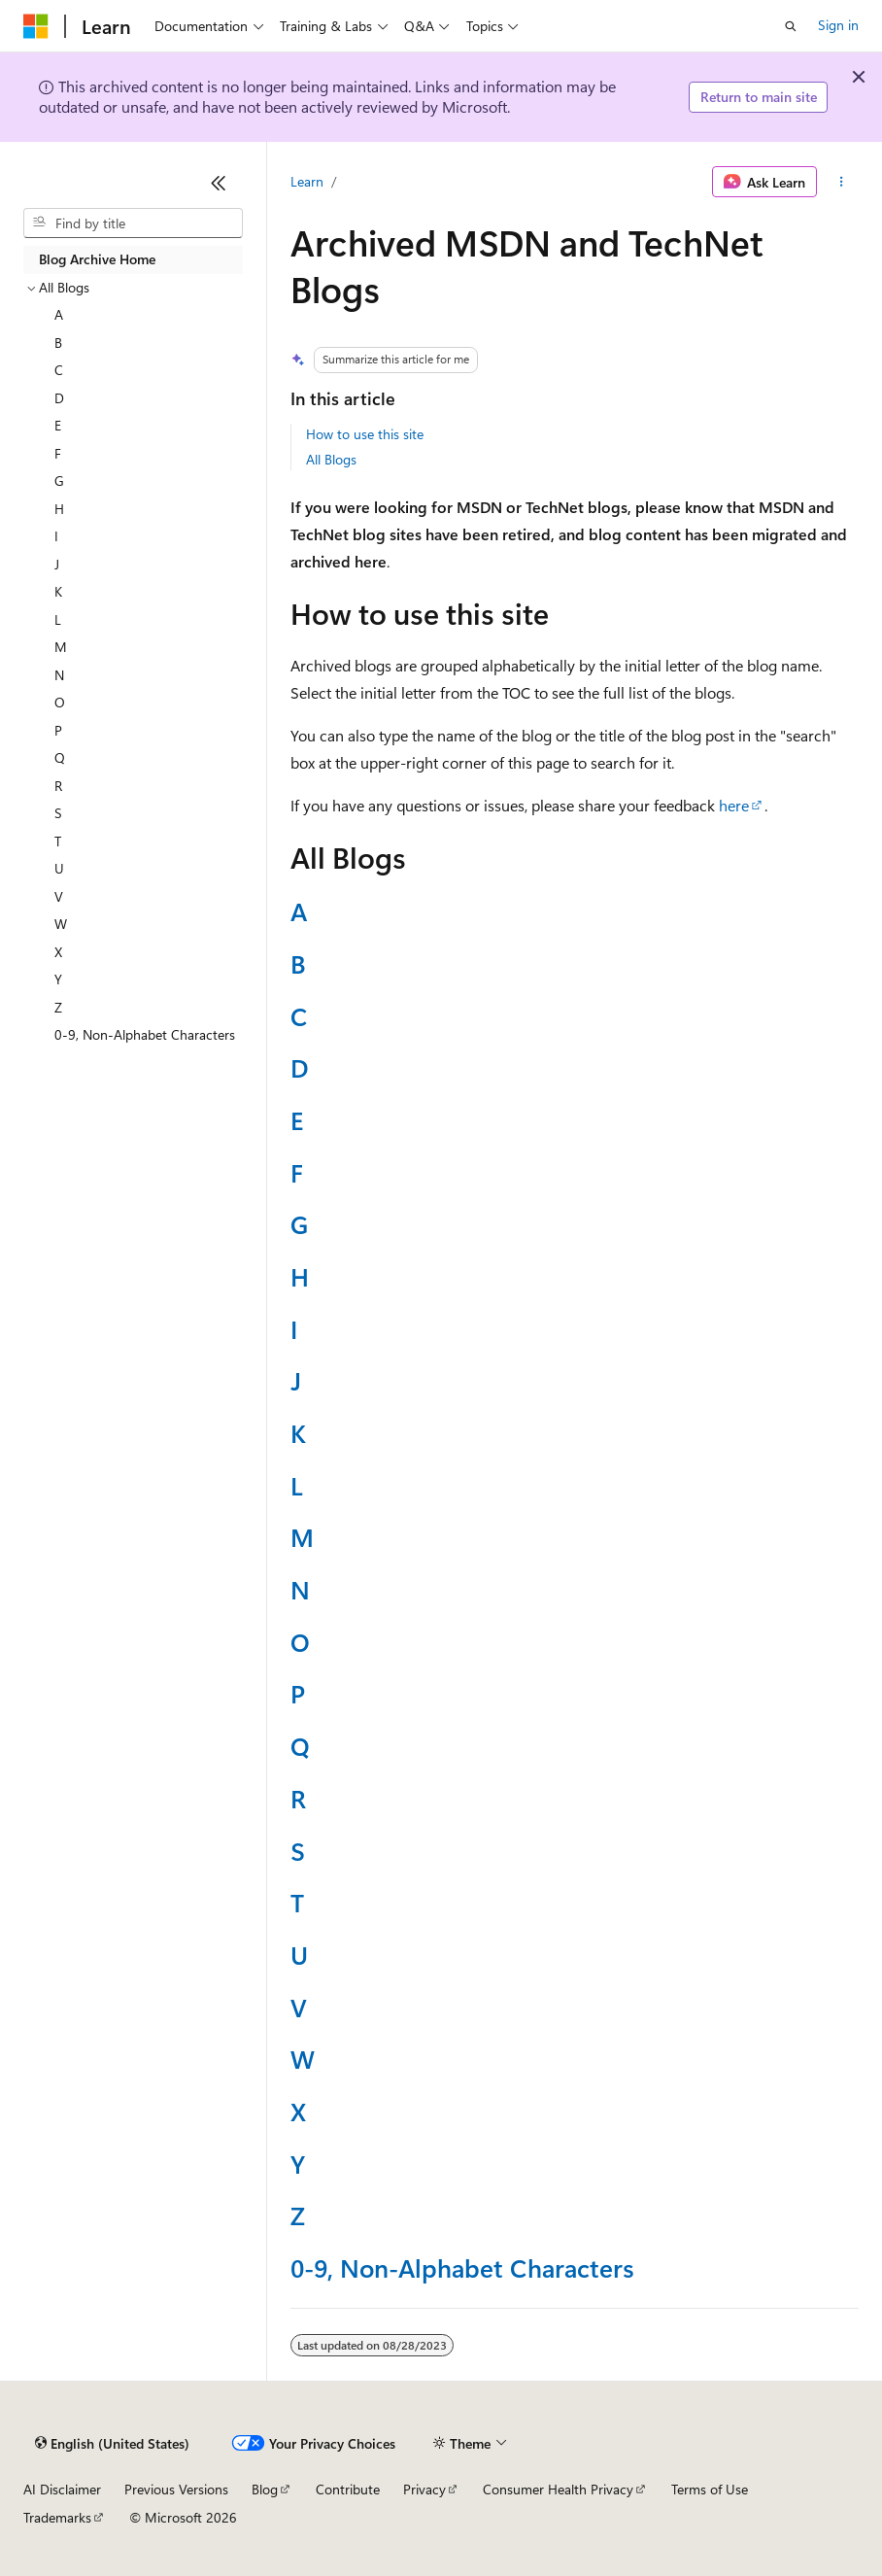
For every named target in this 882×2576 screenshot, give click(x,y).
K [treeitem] (58, 591)
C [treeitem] (58, 370)
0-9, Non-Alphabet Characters (462, 2267)
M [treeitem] (60, 646)
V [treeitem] (58, 896)
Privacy (424, 2489)
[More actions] (842, 181)
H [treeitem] (59, 508)
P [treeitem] (58, 730)
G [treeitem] (59, 480)
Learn (306, 181)
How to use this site (365, 434)
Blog (265, 2489)
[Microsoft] (36, 26)
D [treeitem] (59, 398)
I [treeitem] (56, 536)
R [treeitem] (58, 785)
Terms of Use (709, 2489)
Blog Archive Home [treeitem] (97, 259)
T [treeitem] (57, 841)
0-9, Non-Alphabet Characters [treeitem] (144, 1034)
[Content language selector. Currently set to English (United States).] (112, 2443)
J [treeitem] (56, 564)
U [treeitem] (59, 868)
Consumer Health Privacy (558, 2489)
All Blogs (331, 459)
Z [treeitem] (58, 1007)
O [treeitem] (59, 702)
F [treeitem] (57, 453)
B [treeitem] (58, 342)
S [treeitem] (58, 813)
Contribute (348, 2489)
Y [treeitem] (58, 979)
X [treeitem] (58, 952)
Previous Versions (176, 2489)
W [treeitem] (60, 923)
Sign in (838, 25)
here (734, 805)
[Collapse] (218, 182)
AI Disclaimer (62, 2489)
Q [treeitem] (59, 757)
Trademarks (57, 2517)
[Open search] (790, 26)
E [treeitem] (57, 425)
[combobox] (133, 223)
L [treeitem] (57, 619)
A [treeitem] (58, 314)
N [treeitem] (59, 675)
